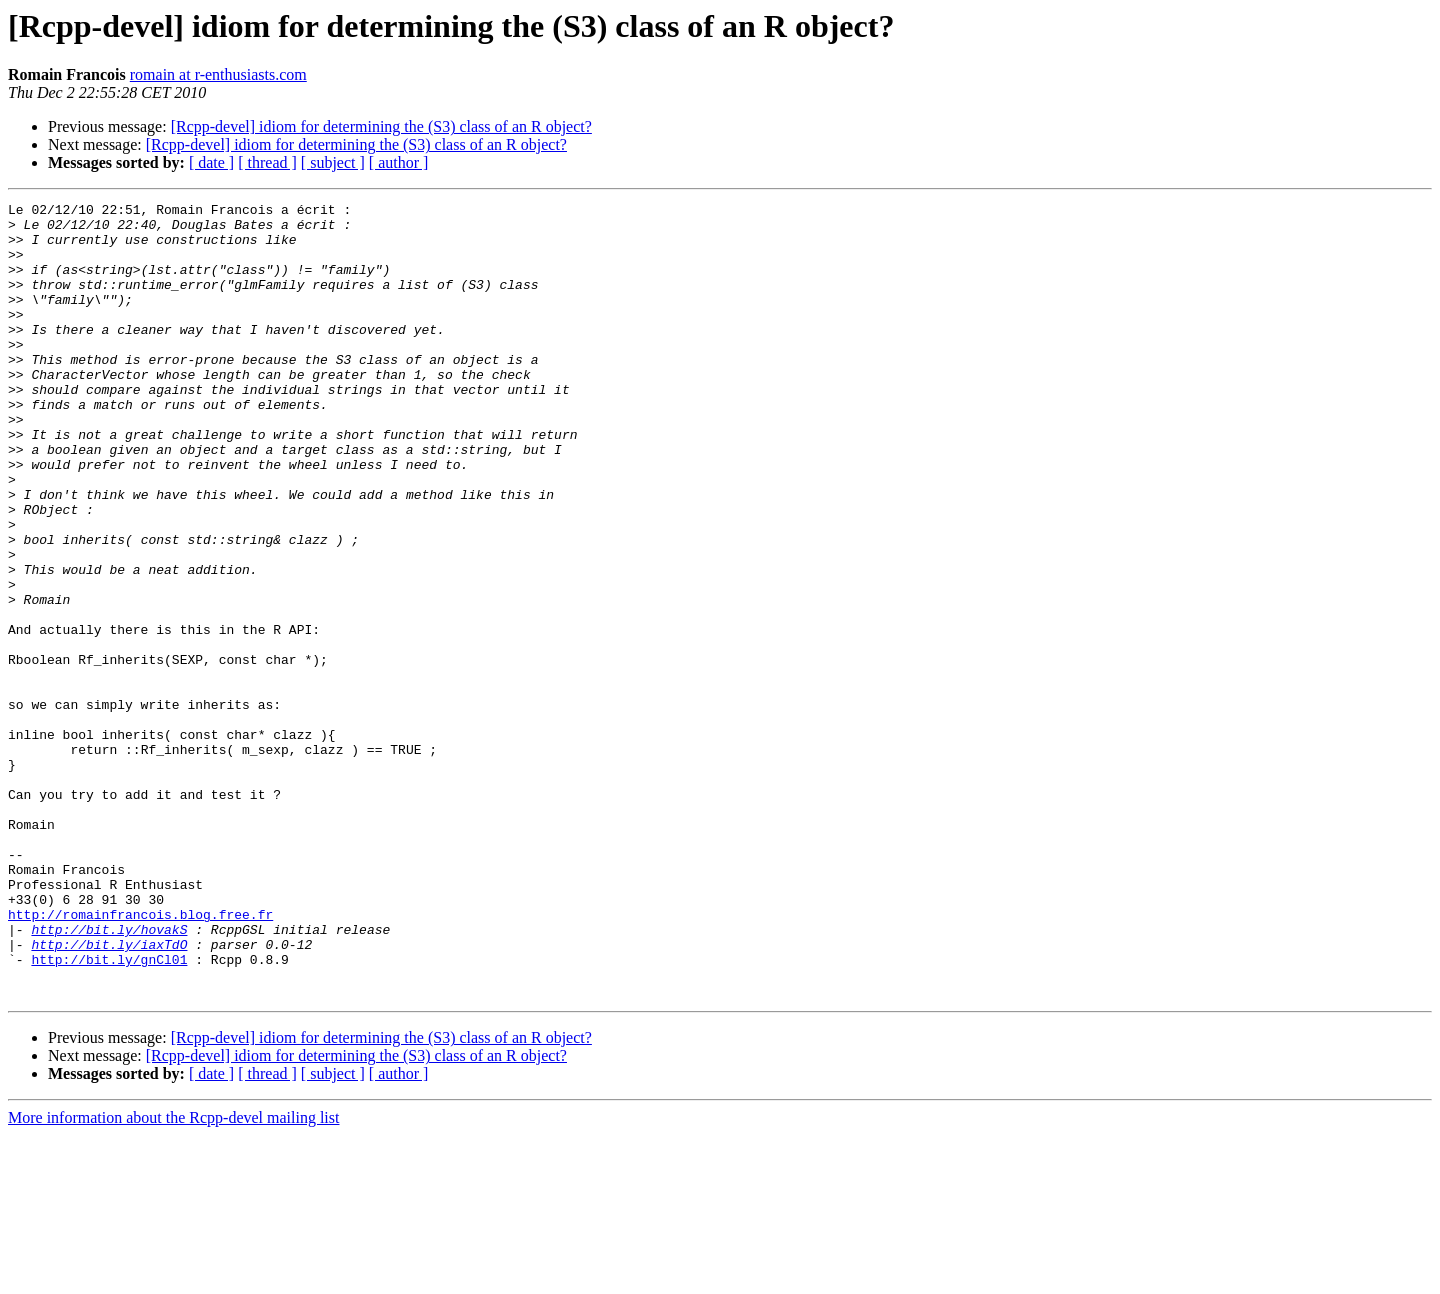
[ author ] (399, 162)
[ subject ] (333, 162)
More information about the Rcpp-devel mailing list (173, 1276)
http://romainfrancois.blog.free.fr (140, 1058)
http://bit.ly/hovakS (109, 1076)
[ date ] (211, 162)
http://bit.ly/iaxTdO (109, 1094)
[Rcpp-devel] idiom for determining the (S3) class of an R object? (381, 126)
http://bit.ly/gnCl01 (109, 1112)
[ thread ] (267, 162)
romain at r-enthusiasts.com (218, 74)
